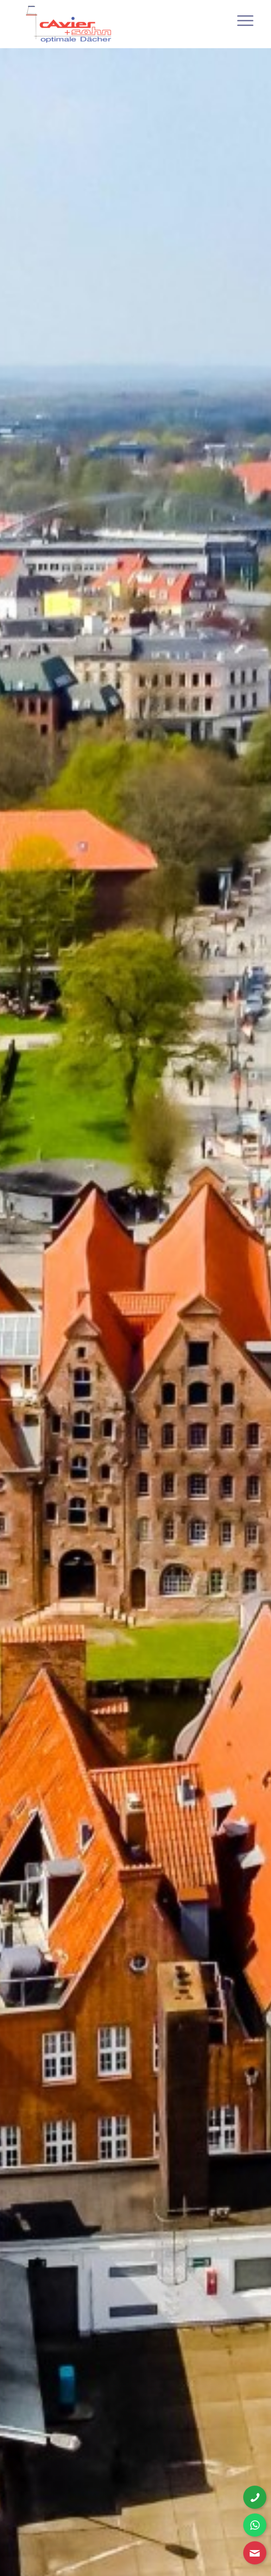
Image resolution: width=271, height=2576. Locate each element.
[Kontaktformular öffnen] (254, 2552)
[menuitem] (238, 19)
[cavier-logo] (112, 24)
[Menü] (238, 19)
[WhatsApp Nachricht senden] (254, 2525)
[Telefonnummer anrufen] (254, 2497)
